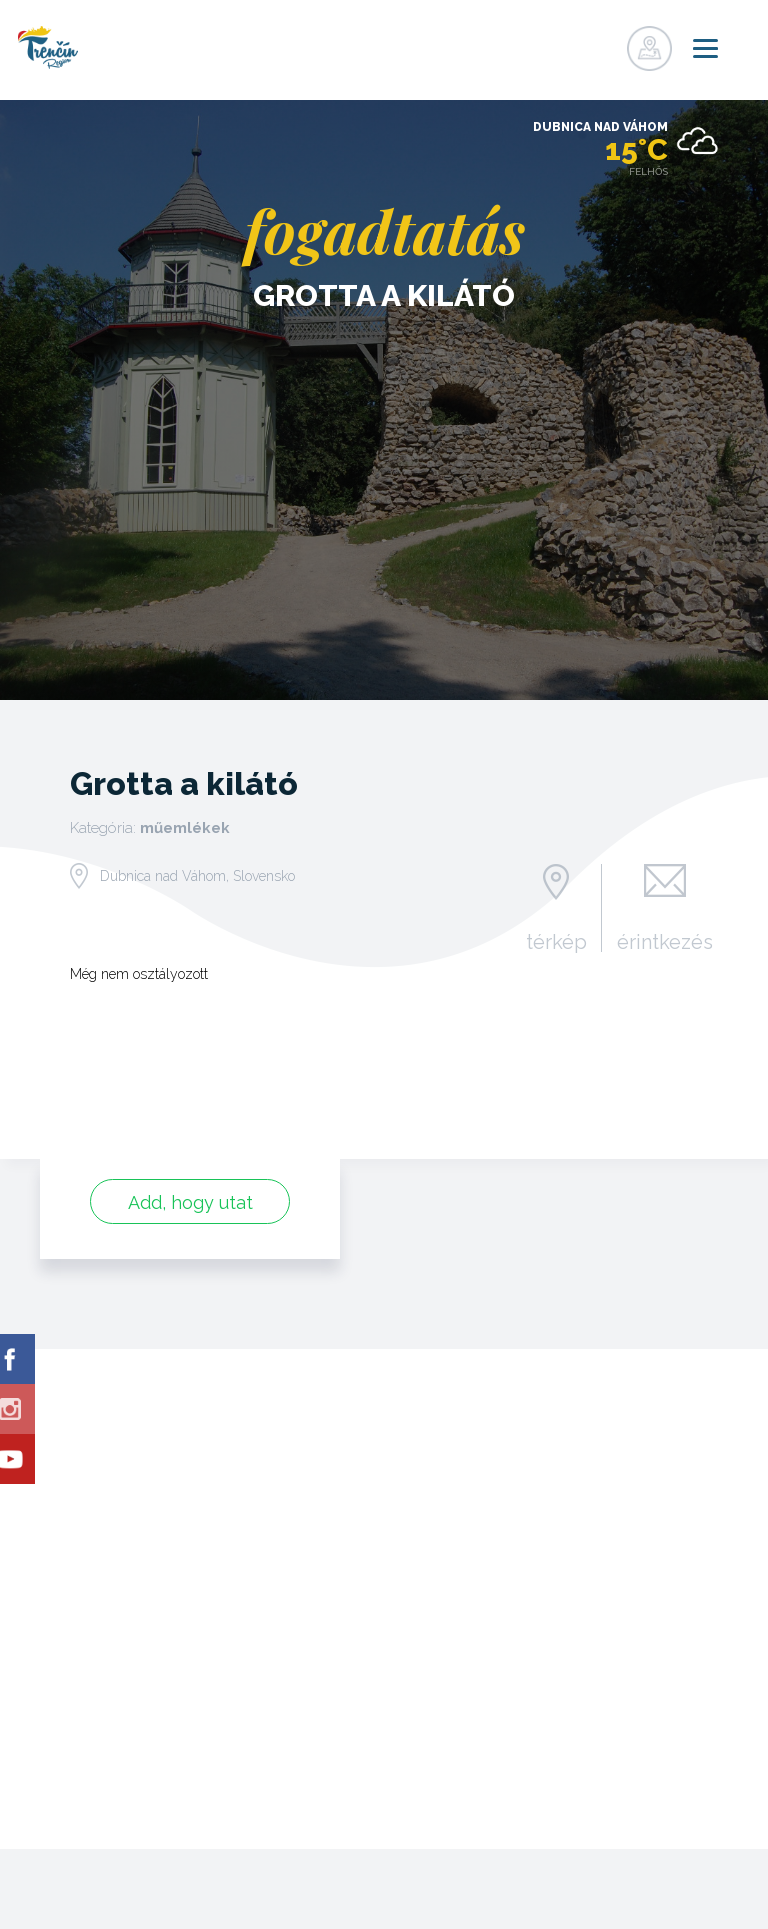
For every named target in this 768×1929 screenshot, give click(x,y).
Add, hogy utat (190, 1202)
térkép (555, 941)
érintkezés (665, 941)
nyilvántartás (562, 43)
